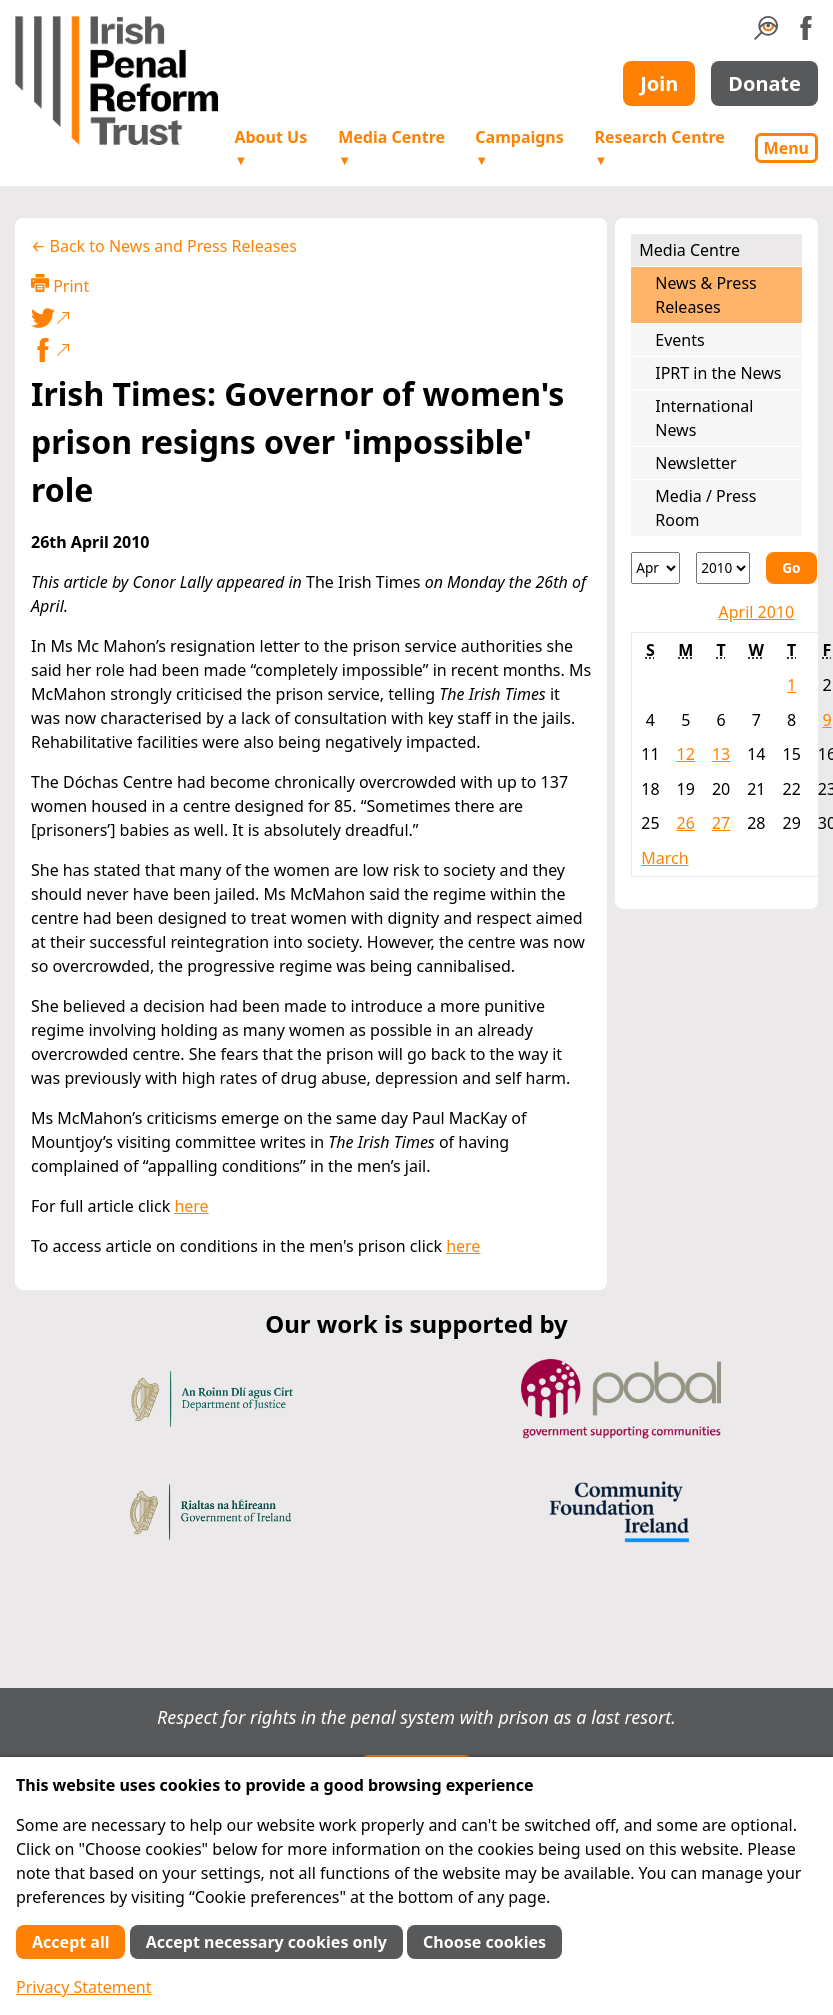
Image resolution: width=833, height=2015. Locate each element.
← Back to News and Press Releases (164, 246)
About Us (270, 147)
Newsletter (695, 463)
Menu (786, 148)
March (664, 858)
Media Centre (391, 147)
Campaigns (519, 147)
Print (60, 285)
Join (659, 83)
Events (679, 340)
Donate (764, 83)
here (191, 1206)
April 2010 (756, 612)
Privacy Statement (84, 1987)
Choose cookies (484, 1942)
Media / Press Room (705, 508)
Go (791, 567)
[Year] (723, 568)
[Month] (655, 568)
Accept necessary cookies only (266, 1942)
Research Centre (659, 147)
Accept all (70, 1942)
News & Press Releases (705, 295)
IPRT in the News (718, 373)
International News (704, 418)
